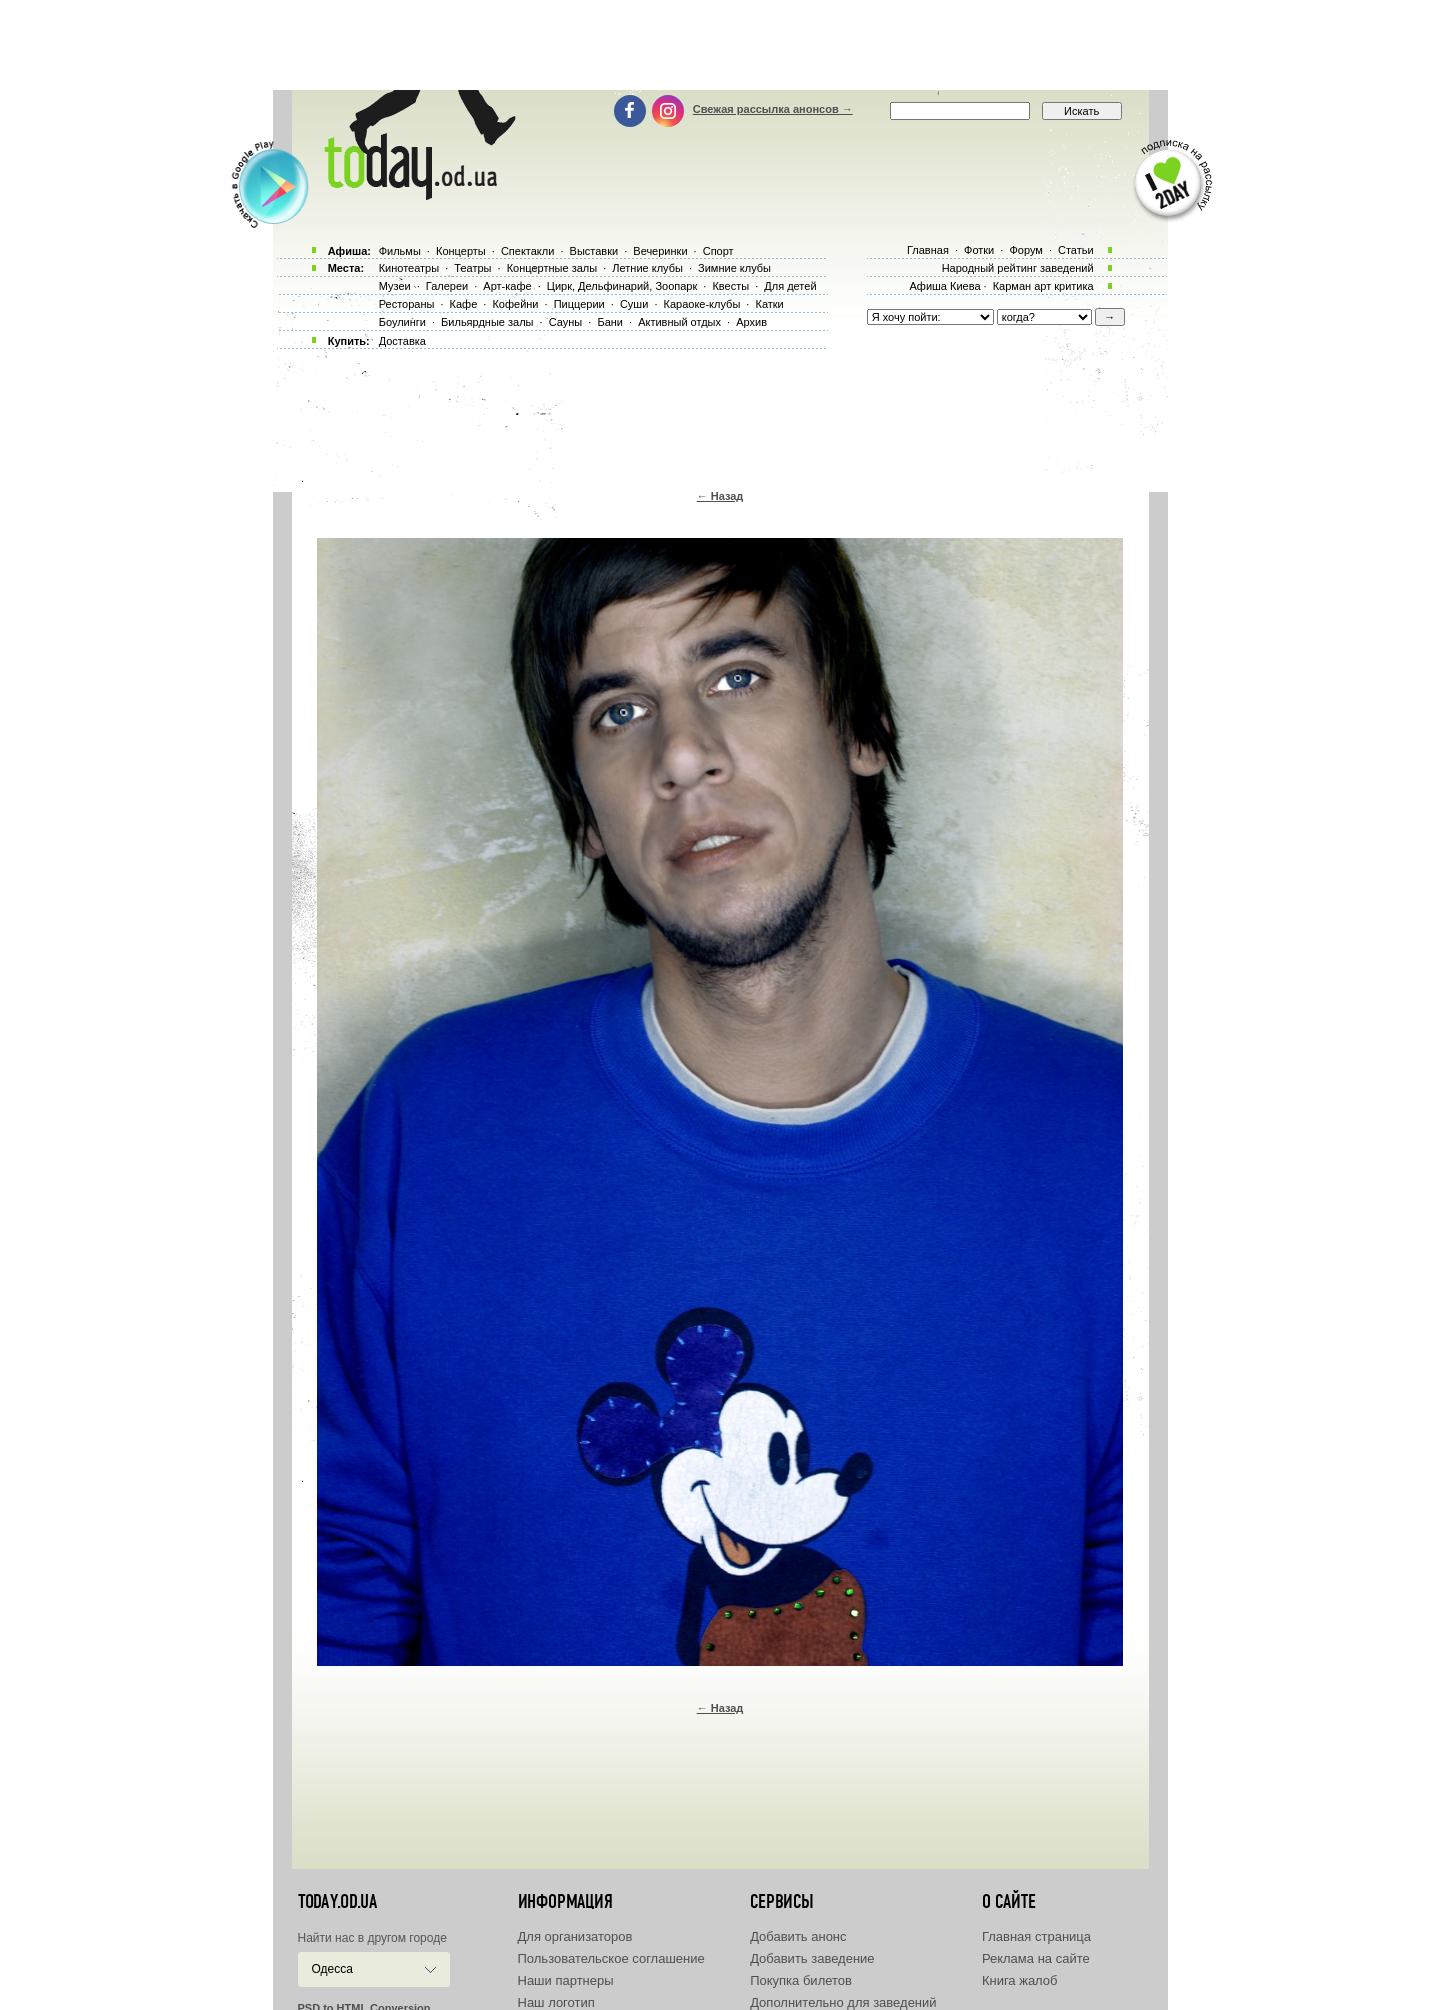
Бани (610, 322)
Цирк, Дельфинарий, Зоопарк (622, 286)
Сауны (566, 322)
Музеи (395, 286)
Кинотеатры (409, 268)
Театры (472, 268)
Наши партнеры (566, 1980)
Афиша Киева (944, 286)
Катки (769, 304)
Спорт (718, 251)
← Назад (720, 496)
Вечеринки (660, 251)
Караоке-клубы (702, 304)
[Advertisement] (720, 45)
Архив (751, 322)
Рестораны (407, 304)
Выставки (594, 251)
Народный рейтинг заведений (1018, 268)
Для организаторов (575, 1936)
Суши (634, 304)
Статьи (1076, 250)
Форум (1025, 250)
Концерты (461, 251)
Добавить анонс (798, 1936)
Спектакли (528, 251)
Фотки (979, 250)
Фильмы (400, 251)
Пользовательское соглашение (611, 1958)
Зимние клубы (734, 268)
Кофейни (515, 304)
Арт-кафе (507, 286)
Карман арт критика (1043, 286)
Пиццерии (579, 304)
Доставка (402, 341)
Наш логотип (556, 2002)
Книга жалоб (1020, 1980)
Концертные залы (552, 268)
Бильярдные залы (487, 322)
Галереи (447, 286)
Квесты (730, 286)
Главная (928, 250)
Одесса (332, 1969)
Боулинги (402, 322)
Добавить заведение (812, 1958)
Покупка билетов (801, 1980)
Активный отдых (679, 322)
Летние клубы (647, 268)
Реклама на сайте (1036, 1958)
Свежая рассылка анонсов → (773, 109)
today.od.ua (337, 1902)
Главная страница (1036, 1936)
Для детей (790, 286)
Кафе (464, 304)
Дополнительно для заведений (843, 2002)
